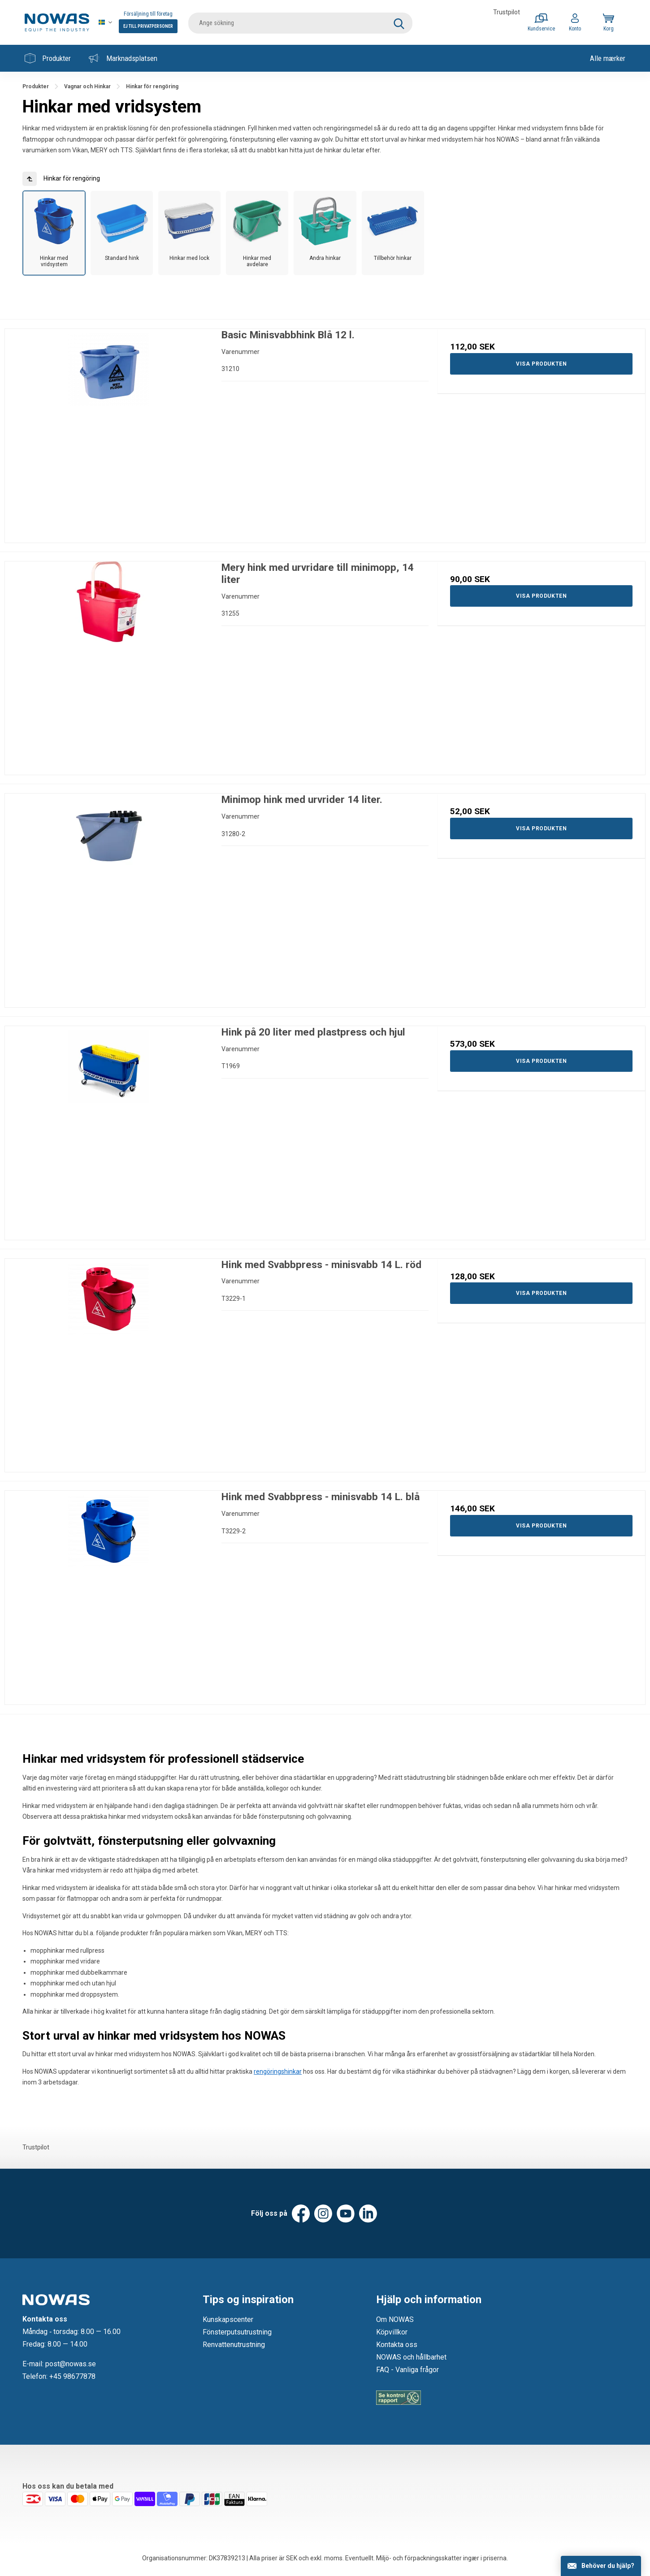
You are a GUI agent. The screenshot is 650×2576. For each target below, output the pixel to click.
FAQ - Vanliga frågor (407, 2369)
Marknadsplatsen (123, 58)
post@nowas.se (70, 2364)
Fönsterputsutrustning (237, 2332)
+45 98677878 (72, 2376)
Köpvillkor (391, 2332)
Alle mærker (607, 58)
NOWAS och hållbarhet (411, 2357)
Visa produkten (541, 364)
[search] (300, 22)
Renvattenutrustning (234, 2344)
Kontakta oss (396, 2344)
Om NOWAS (395, 2319)
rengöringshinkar (278, 2071)
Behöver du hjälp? (607, 2565)
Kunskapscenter (228, 2319)
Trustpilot (506, 12)
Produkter (48, 58)
